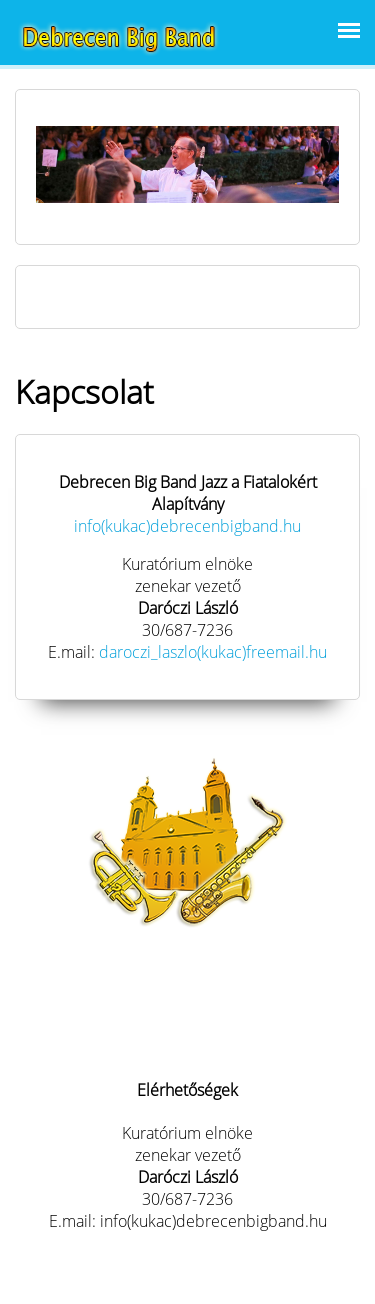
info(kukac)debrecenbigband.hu (187, 526)
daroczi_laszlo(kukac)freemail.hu (213, 652)
